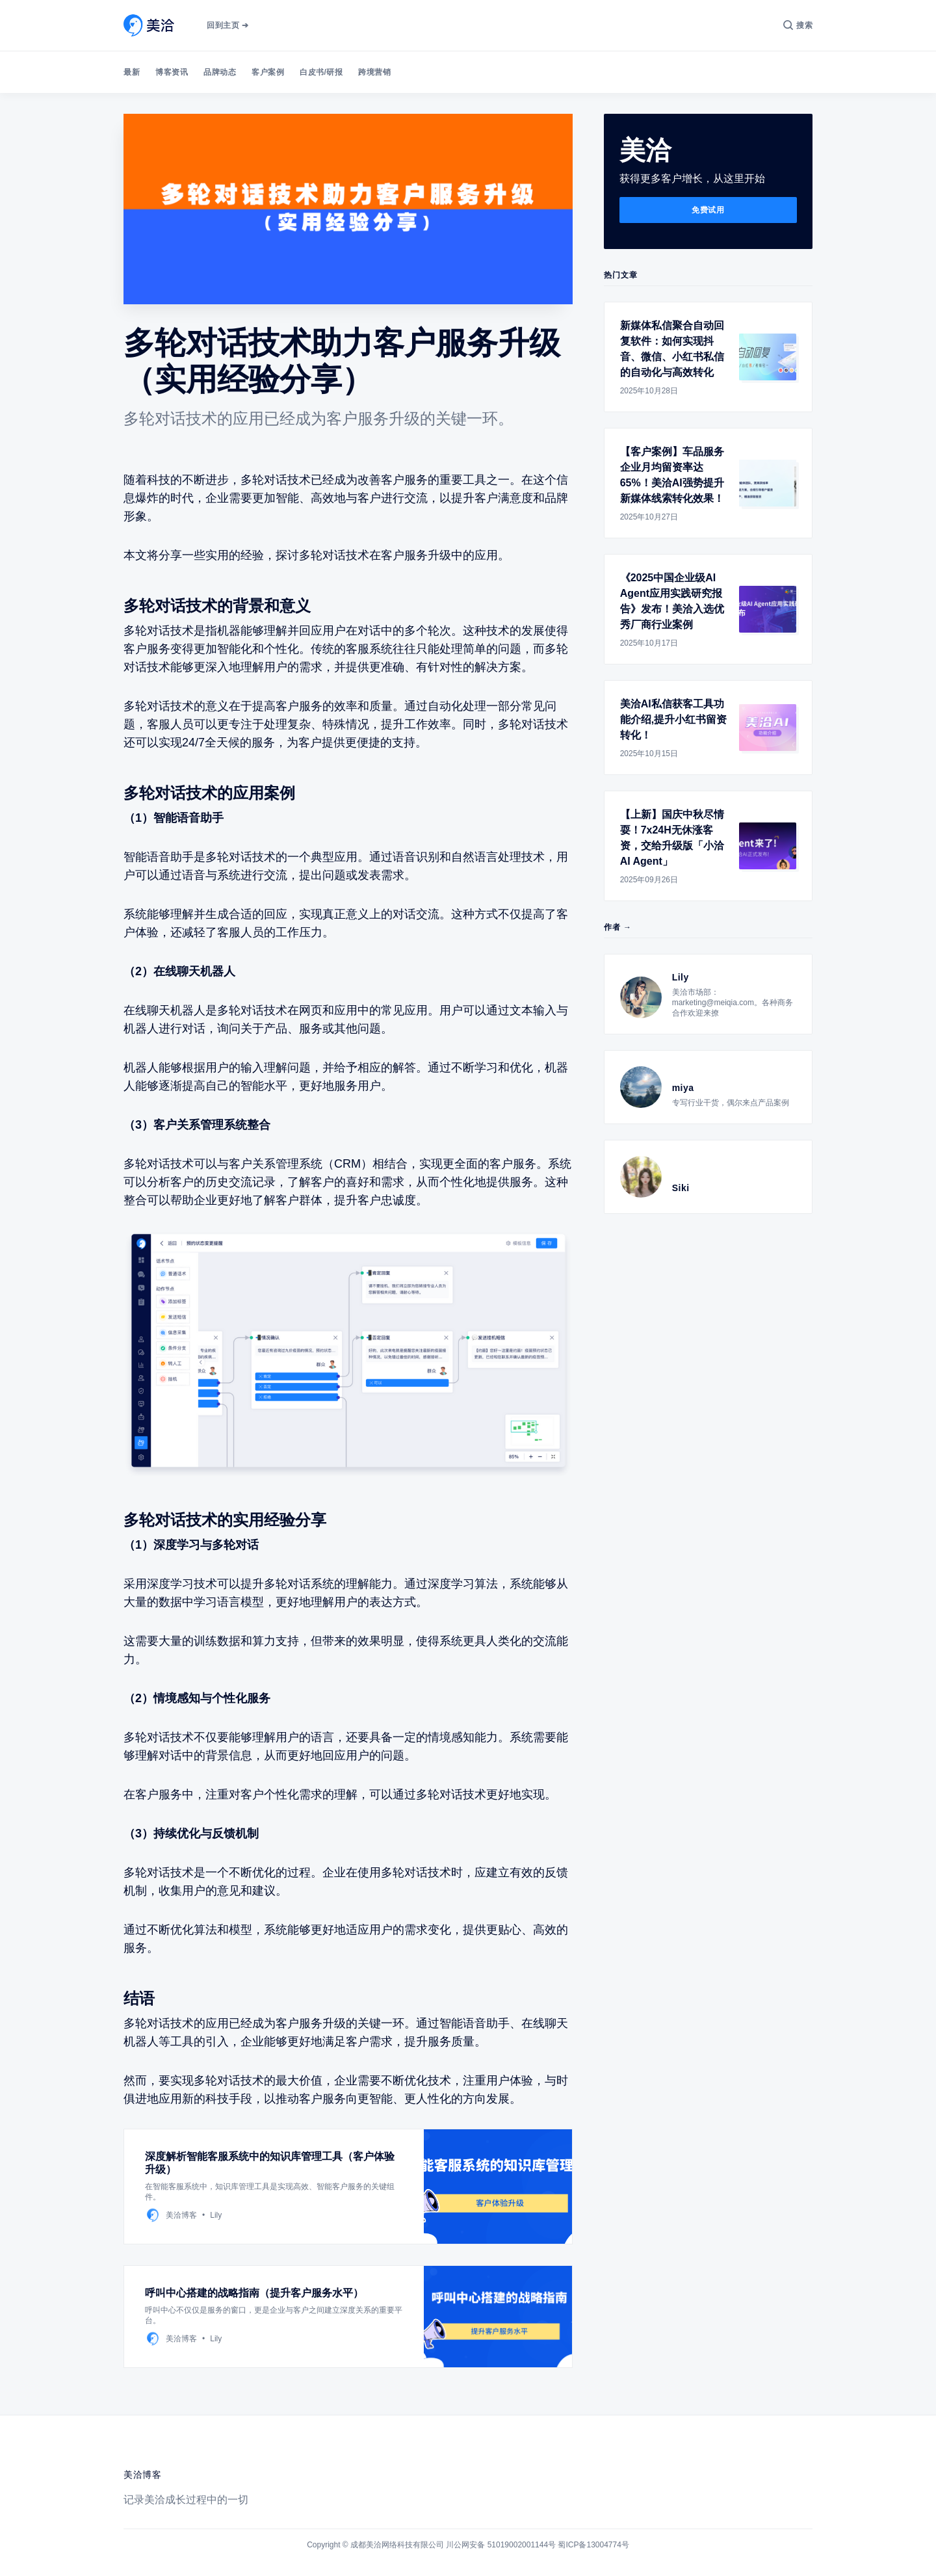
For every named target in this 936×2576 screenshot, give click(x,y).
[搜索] (797, 25)
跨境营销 (374, 72)
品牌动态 (219, 72)
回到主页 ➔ (227, 25)
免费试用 (708, 210)
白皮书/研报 (321, 72)
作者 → (618, 927)
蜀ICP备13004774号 (593, 2544)
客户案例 (268, 72)
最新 (132, 72)
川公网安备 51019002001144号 (501, 2544)
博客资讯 (171, 72)
